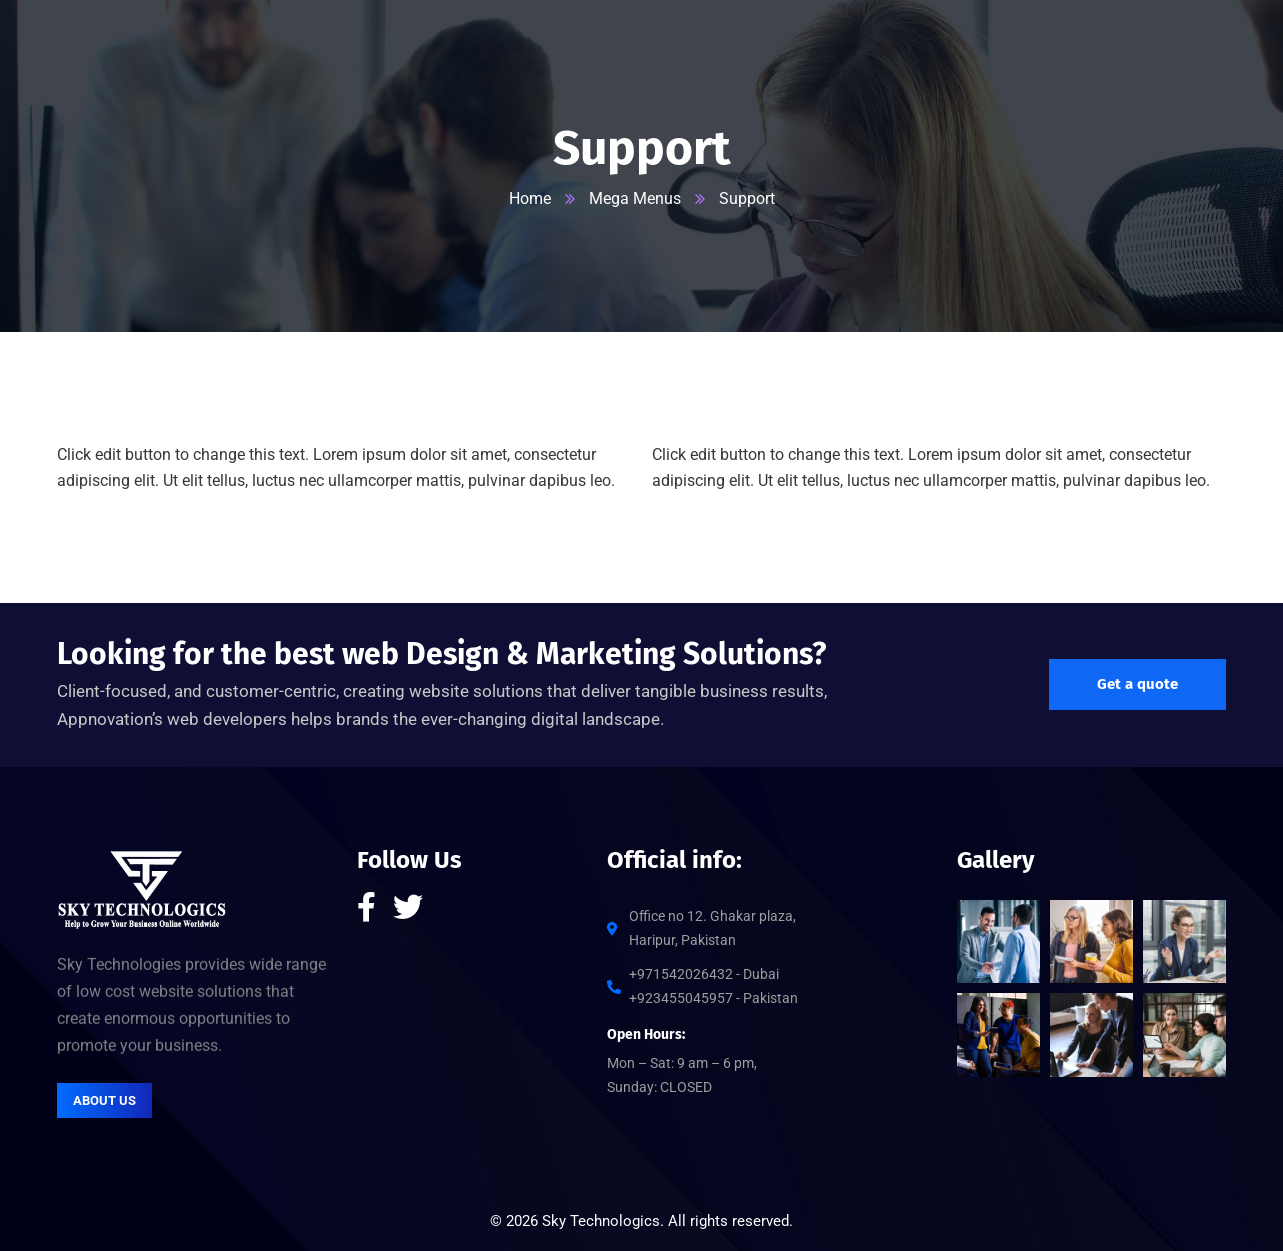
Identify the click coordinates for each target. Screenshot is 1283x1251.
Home (530, 198)
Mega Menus (635, 198)
